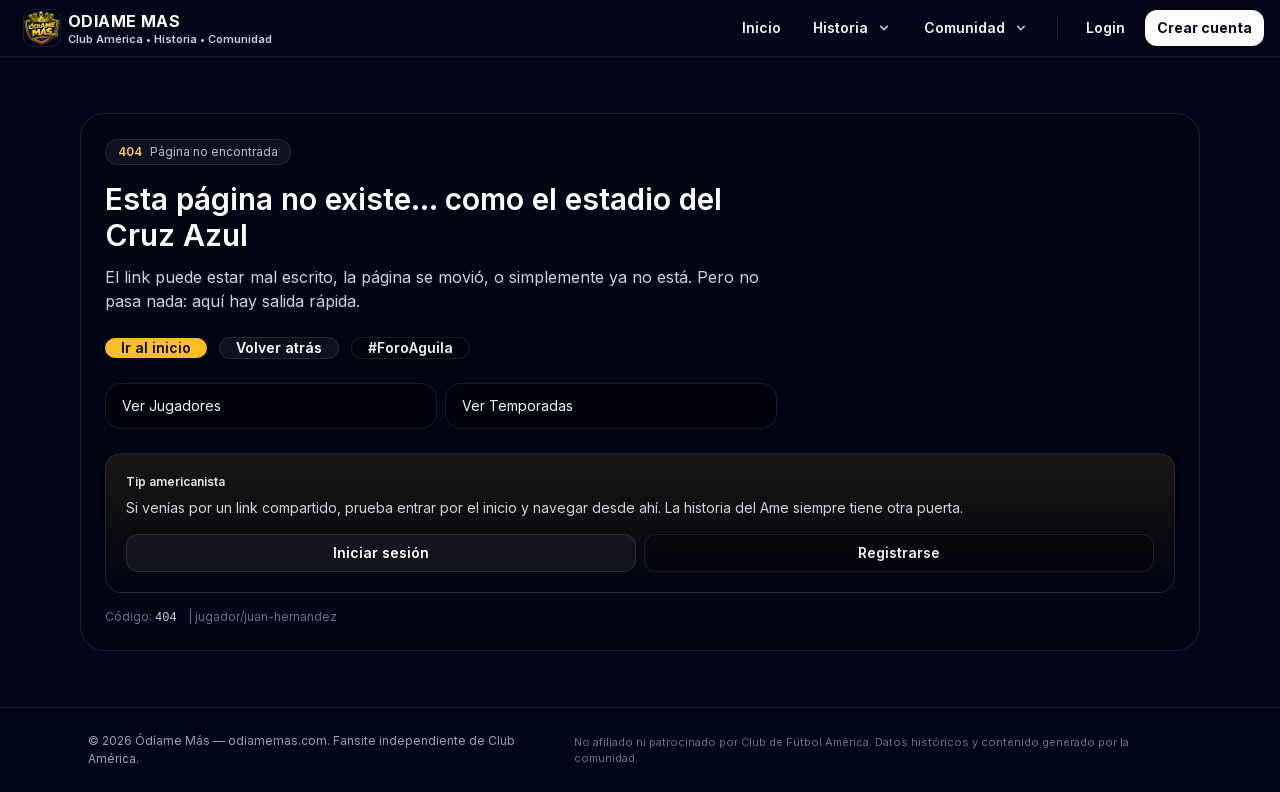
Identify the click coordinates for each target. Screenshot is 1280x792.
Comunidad (976, 27)
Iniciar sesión (381, 552)
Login (1105, 27)
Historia (852, 27)
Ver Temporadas (517, 405)
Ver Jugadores (171, 405)
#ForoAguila (410, 347)
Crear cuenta (1204, 27)
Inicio (761, 27)
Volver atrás (279, 347)
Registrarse (899, 552)
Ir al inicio (156, 347)
